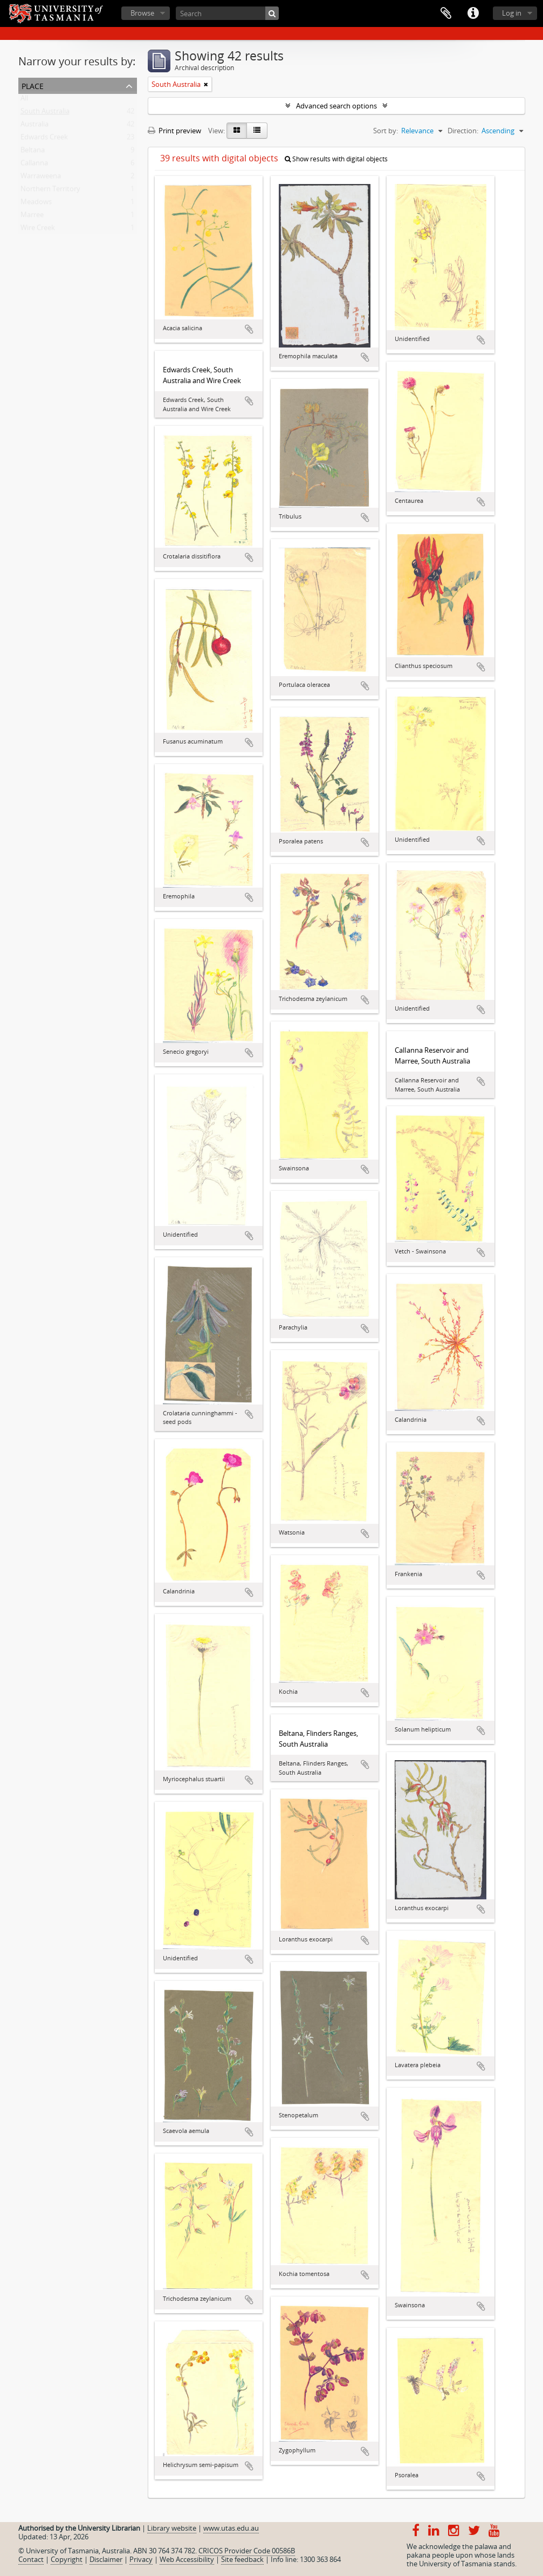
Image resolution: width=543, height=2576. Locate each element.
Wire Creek (37, 230)
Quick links (472, 13)
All (24, 100)
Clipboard (445, 13)
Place (33, 85)
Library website (171, 2528)
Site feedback (242, 2559)
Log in (511, 13)
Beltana (32, 152)
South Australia (45, 113)
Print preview (174, 130)
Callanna (34, 165)
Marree (32, 217)
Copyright (67, 2559)
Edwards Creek (44, 139)
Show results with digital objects (336, 158)
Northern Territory (50, 191)
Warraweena (40, 178)
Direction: (463, 130)
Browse (142, 13)
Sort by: (385, 130)
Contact (31, 2559)
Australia (34, 126)
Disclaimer (106, 2559)
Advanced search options (336, 106)
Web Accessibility (187, 2559)
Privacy (141, 2559)
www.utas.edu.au (231, 2528)
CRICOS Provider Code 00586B (246, 2550)
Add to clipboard (249, 329)
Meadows (36, 204)
